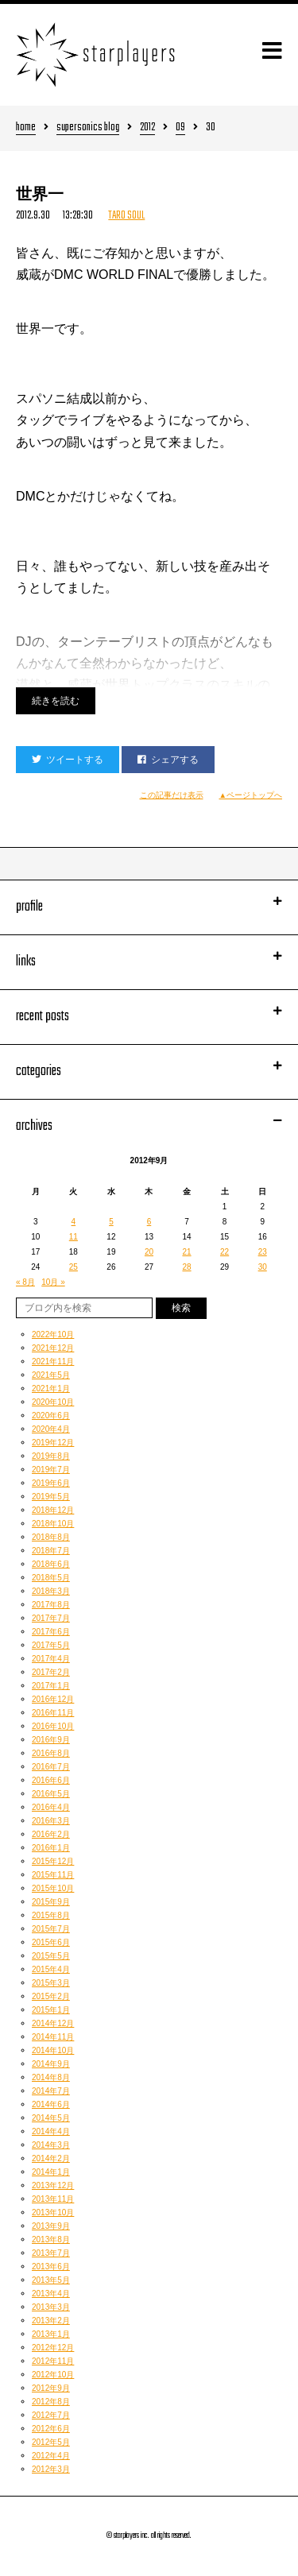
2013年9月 (51, 2226)
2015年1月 (51, 2009)
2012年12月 (53, 2347)
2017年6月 (51, 1631)
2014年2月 (51, 2158)
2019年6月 (51, 1483)
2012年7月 (51, 2415)
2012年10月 (53, 2374)
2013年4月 (51, 2293)
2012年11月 (53, 2361)
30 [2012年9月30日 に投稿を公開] (262, 1267)
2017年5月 (51, 1645)
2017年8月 (51, 1604)
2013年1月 (51, 2334)
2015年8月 (51, 1915)
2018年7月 (51, 1550)
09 (180, 128)
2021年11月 (53, 1361)
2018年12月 (53, 1510)
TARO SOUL (126, 216)
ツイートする (67, 759)
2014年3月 (51, 2145)
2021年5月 (51, 1375)
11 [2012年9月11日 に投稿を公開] (73, 1236)
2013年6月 (51, 2266)
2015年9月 (51, 1901)
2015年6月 (51, 1942)
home (26, 128)
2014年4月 (51, 2131)
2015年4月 (51, 1969)
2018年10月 (53, 1523)
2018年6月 (51, 1564)
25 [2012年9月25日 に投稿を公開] (73, 1267)
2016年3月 (51, 1820)
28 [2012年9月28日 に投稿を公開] (186, 1267)
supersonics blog (87, 128)
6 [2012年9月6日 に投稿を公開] (149, 1221)
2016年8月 (51, 1753)
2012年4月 (51, 2455)
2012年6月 (51, 2428)
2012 (147, 128)
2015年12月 (53, 1861)
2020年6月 (51, 1415)
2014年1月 (51, 2172)
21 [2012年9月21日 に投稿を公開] (186, 1251)
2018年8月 (51, 1537)
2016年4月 (51, 1807)
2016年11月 (53, 1712)
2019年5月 (51, 1496)
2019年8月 (51, 1456)
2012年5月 (51, 2442)
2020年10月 (53, 1402)
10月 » (52, 1282)
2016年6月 (51, 1780)
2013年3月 (51, 2307)
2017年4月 (51, 1658)
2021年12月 (53, 1348)
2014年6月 (51, 2104)
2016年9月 (51, 1739)
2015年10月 (53, 1888)
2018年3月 (51, 1591)
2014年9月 (51, 2064)
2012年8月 (51, 2401)
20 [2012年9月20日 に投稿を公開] (149, 1251)
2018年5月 (51, 1577)
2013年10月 (53, 2212)
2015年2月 (51, 1996)
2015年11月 (53, 1874)
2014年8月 (51, 2077)
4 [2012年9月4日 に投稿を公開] (74, 1221)
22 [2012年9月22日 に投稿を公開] (224, 1251)
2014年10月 (53, 2050)
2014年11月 (53, 2037)
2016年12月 (53, 1699)
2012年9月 (51, 2388)
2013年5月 (51, 2280)
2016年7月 (51, 1766)
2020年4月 (51, 1429)
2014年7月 (51, 2091)
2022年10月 (53, 1334)
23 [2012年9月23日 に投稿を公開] (262, 1251)
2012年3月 (51, 2469)
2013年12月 (53, 2185)
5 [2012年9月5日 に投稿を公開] (111, 1221)
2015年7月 (51, 1928)
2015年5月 (51, 1955)
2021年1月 (51, 1388)
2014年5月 (51, 2118)
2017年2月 (51, 1672)
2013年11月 (53, 2199)
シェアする (168, 759)
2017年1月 (51, 1685)
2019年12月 (53, 1442)
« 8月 (25, 1282)
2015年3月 (51, 1982)
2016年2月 (51, 1834)
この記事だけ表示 (171, 795)
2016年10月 (53, 1726)
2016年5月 (51, 1793)
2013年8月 (51, 2239)
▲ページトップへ (251, 795)
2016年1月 (51, 1847)
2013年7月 (51, 2253)
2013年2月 (51, 2320)
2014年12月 (53, 2023)
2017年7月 (51, 1618)
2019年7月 (51, 1469)
